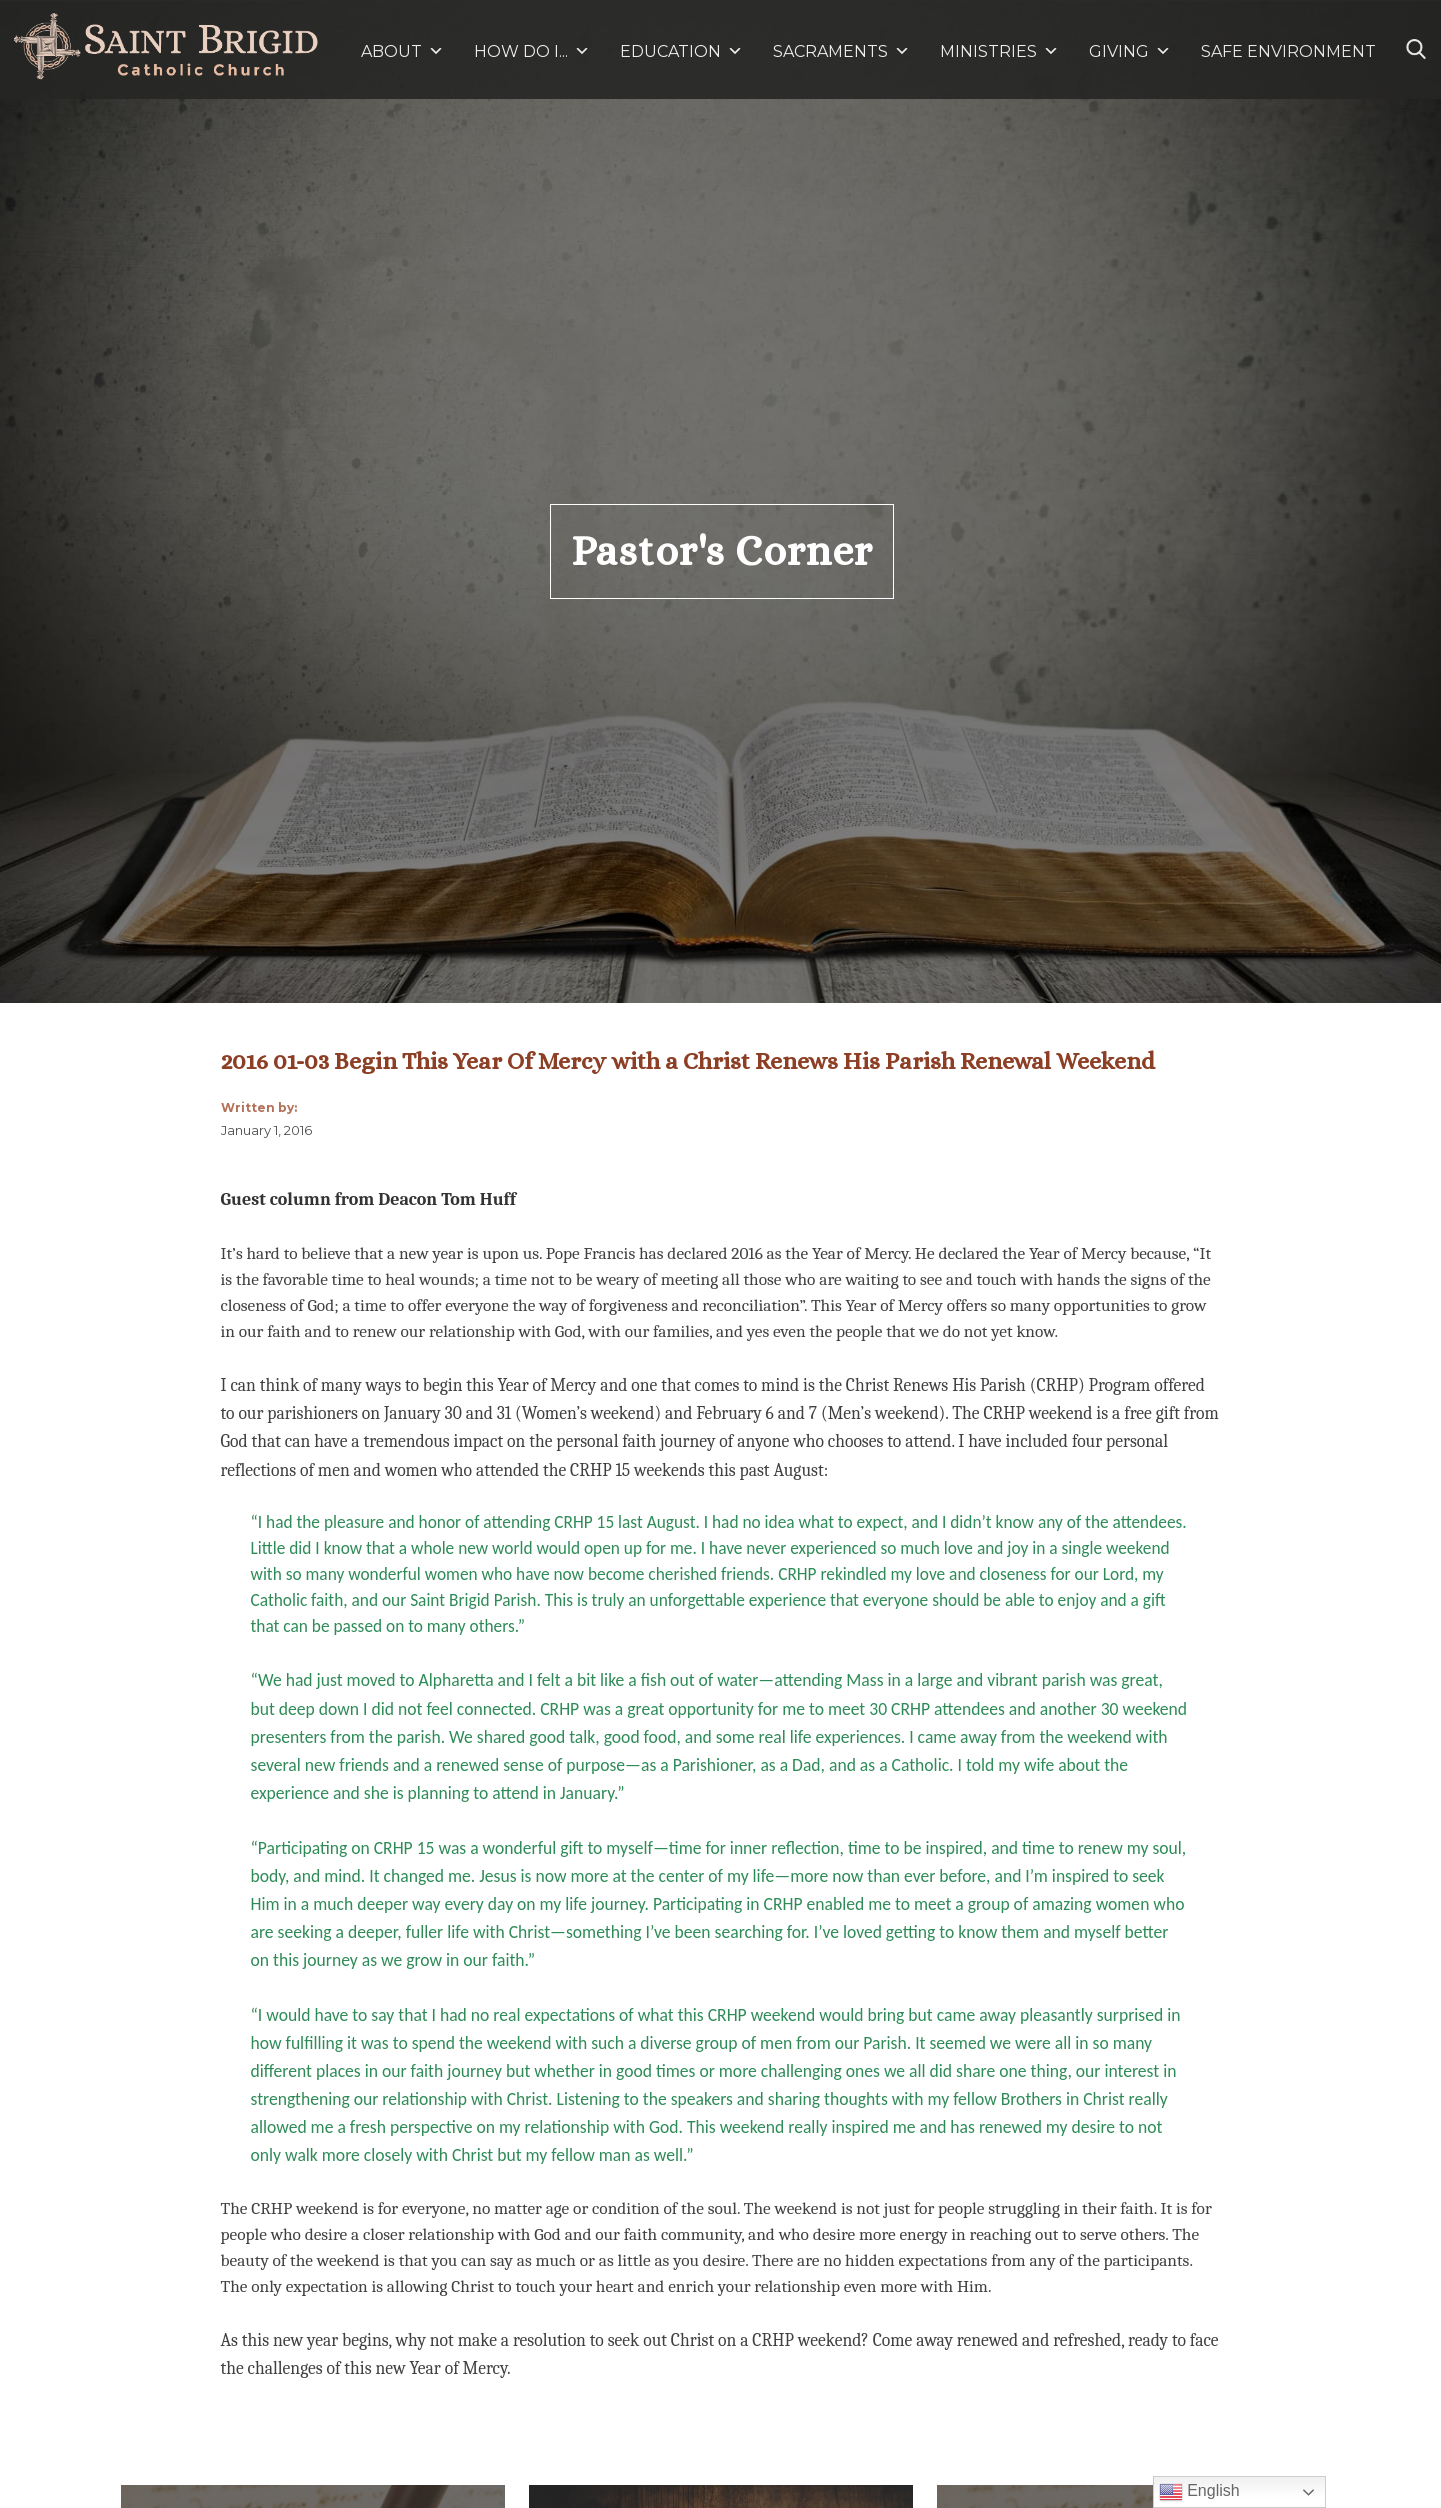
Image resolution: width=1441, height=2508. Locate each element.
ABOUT (402, 51)
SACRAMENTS (841, 51)
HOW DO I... (532, 51)
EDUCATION (681, 51)
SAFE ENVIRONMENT (1288, 51)
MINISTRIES (999, 51)
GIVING (1119, 51)
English (1199, 2492)
